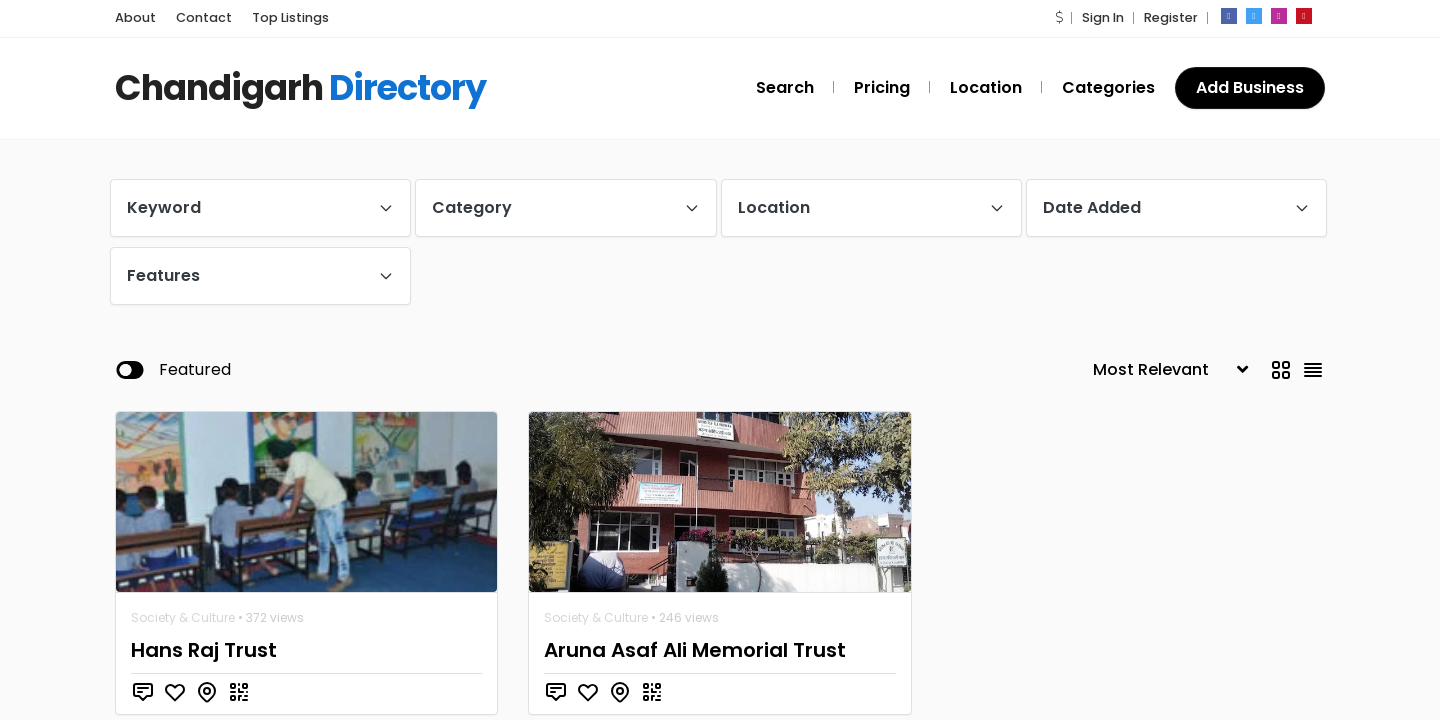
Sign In (1103, 17)
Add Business (1250, 87)
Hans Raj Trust (204, 650)
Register (1171, 17)
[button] (1059, 17)
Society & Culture (183, 617)
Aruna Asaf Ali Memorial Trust (695, 650)
